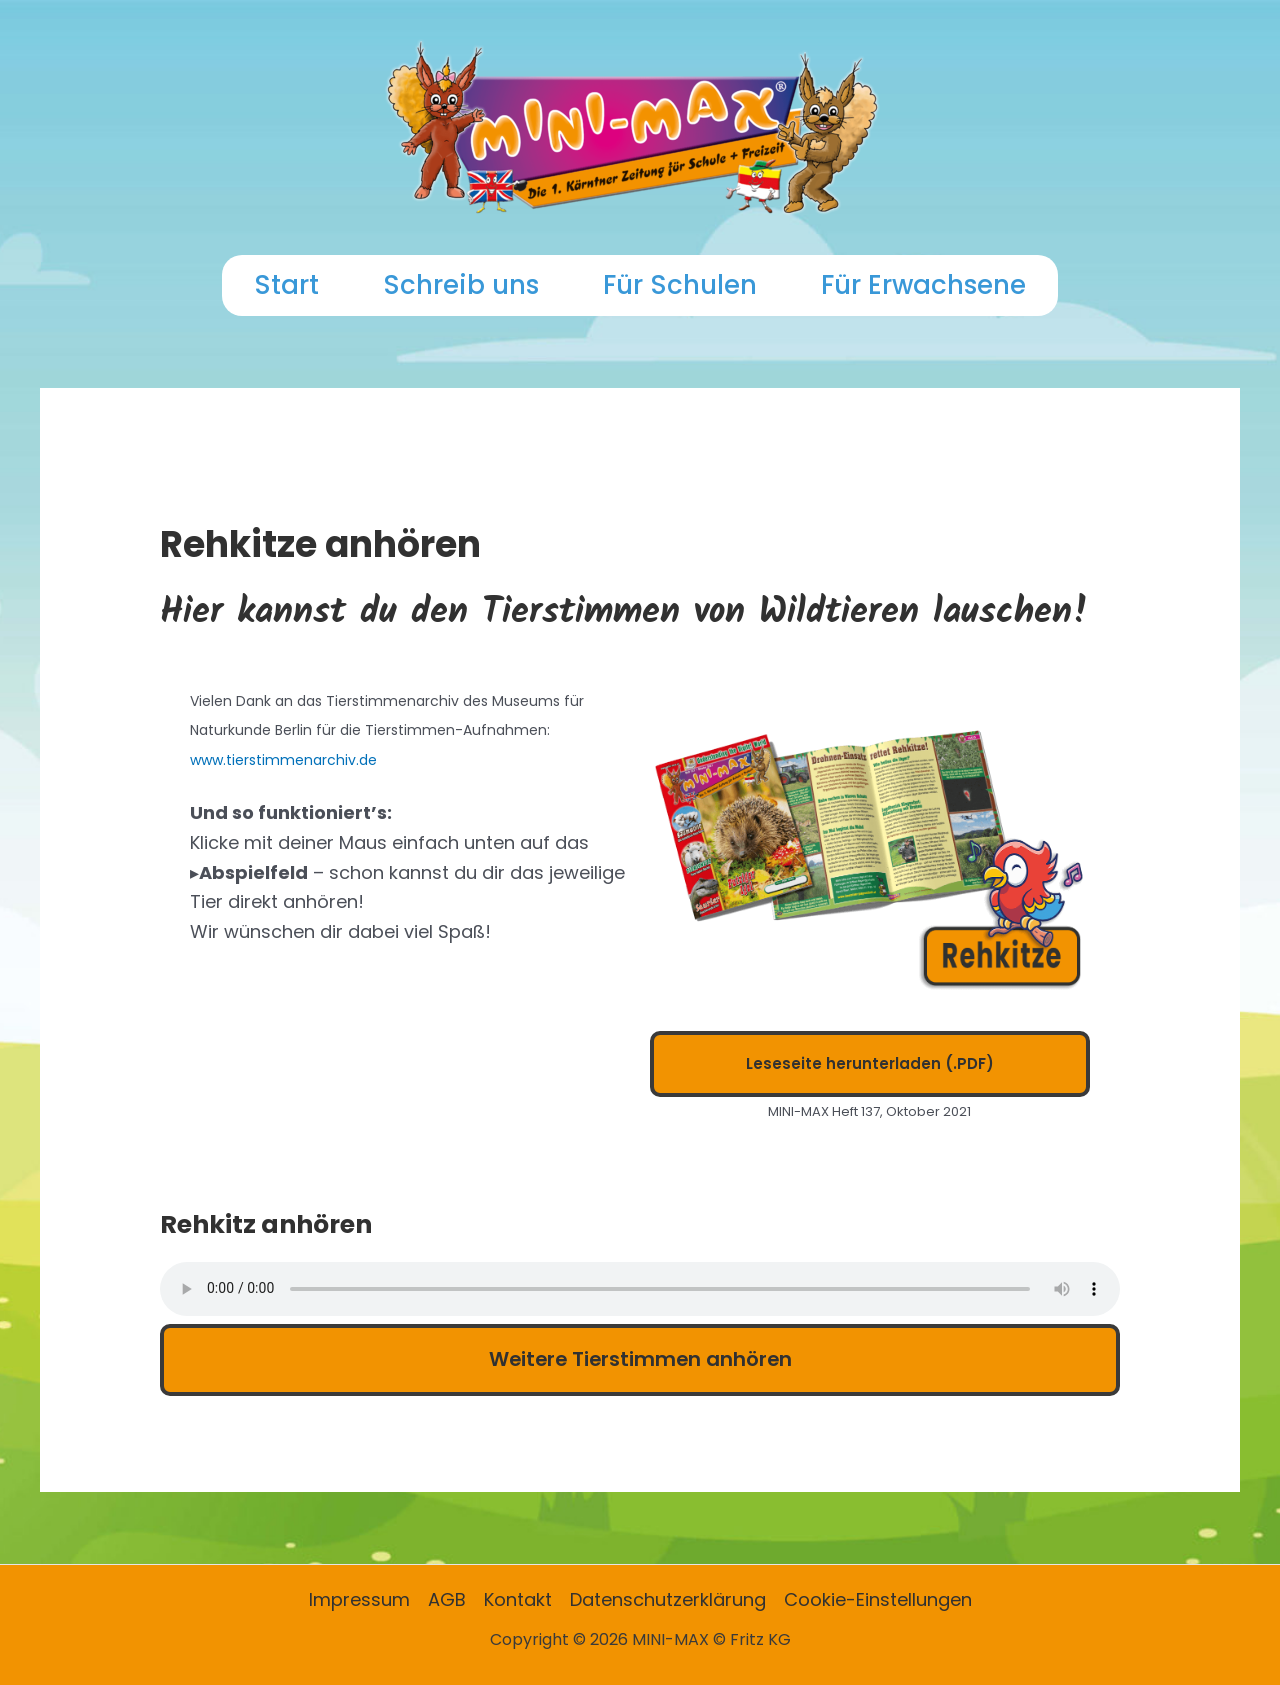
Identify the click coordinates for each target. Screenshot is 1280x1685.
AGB (447, 1599)
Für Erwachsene (923, 285)
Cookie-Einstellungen (878, 1599)
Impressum (359, 1599)
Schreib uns (461, 285)
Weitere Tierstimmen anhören (640, 1359)
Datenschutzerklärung (668, 1599)
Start (286, 285)
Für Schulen (680, 285)
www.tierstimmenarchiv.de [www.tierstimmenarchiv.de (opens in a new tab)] (283, 760)
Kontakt (518, 1599)
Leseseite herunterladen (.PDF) (870, 1063)
